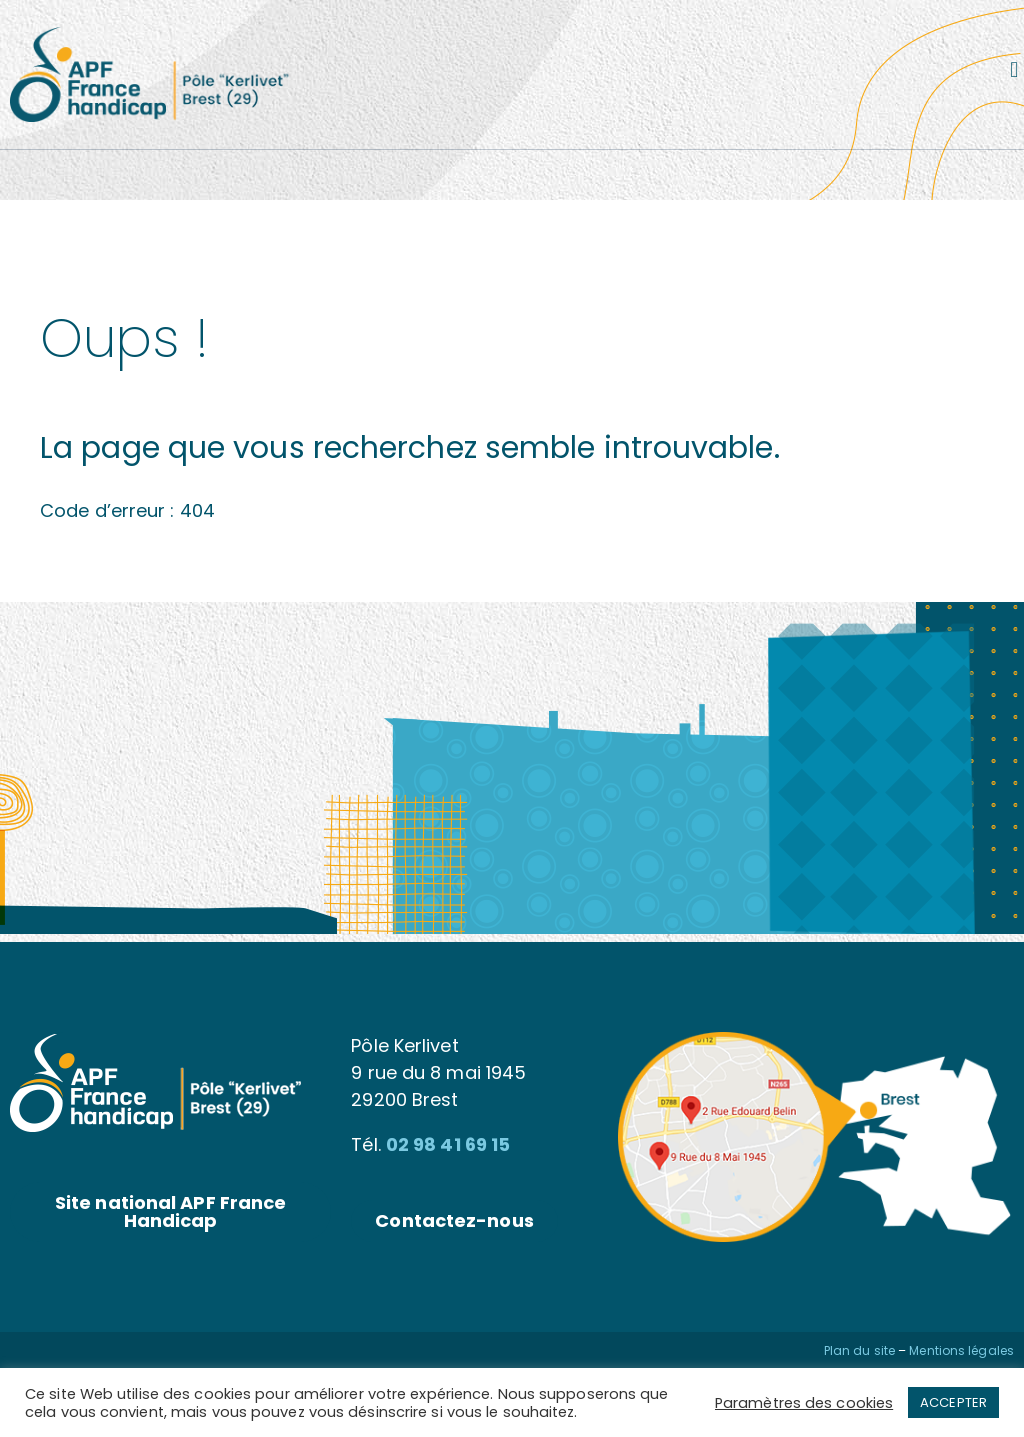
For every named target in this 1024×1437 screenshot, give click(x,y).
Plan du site (859, 1350)
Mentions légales (961, 1350)
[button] (1014, 69)
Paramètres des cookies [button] (804, 1403)
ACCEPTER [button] (953, 1402)
